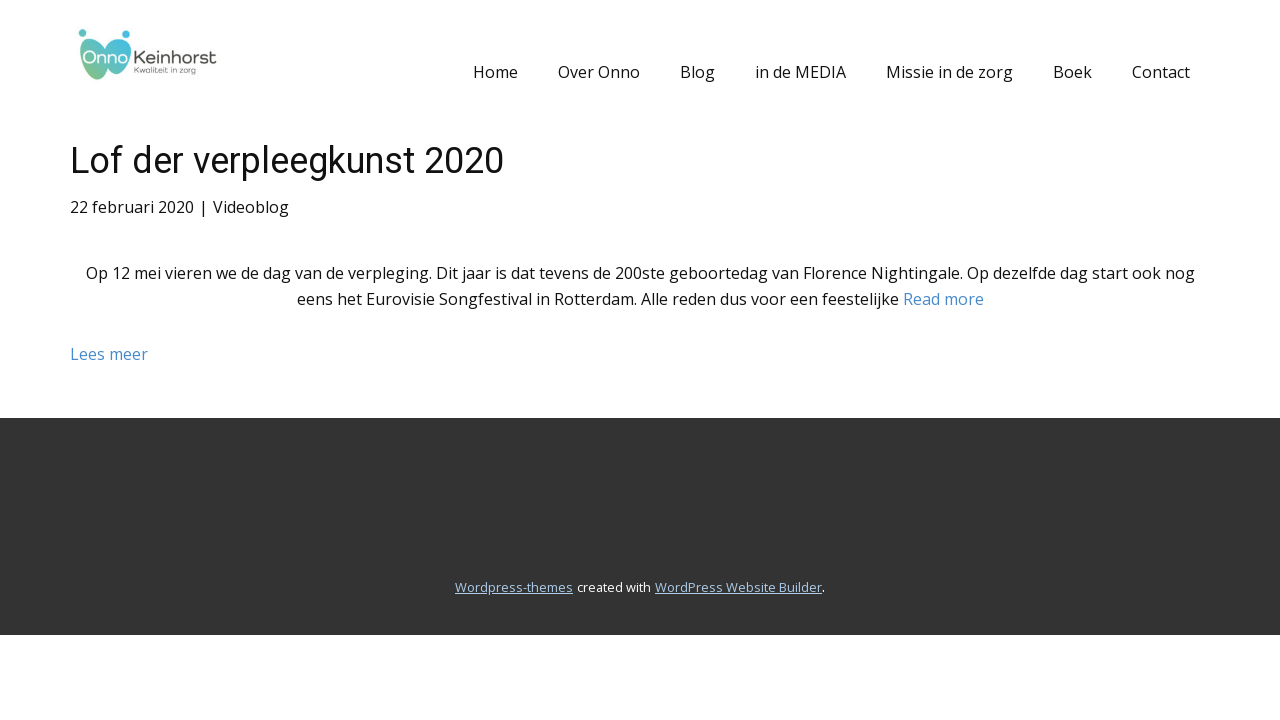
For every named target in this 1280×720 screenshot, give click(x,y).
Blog (697, 72)
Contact (1161, 72)
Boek (1072, 72)
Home (495, 72)
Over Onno (599, 72)
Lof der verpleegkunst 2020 (287, 161)
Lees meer (109, 354)
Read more (943, 299)
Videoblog (251, 207)
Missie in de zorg (949, 72)
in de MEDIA (800, 72)
